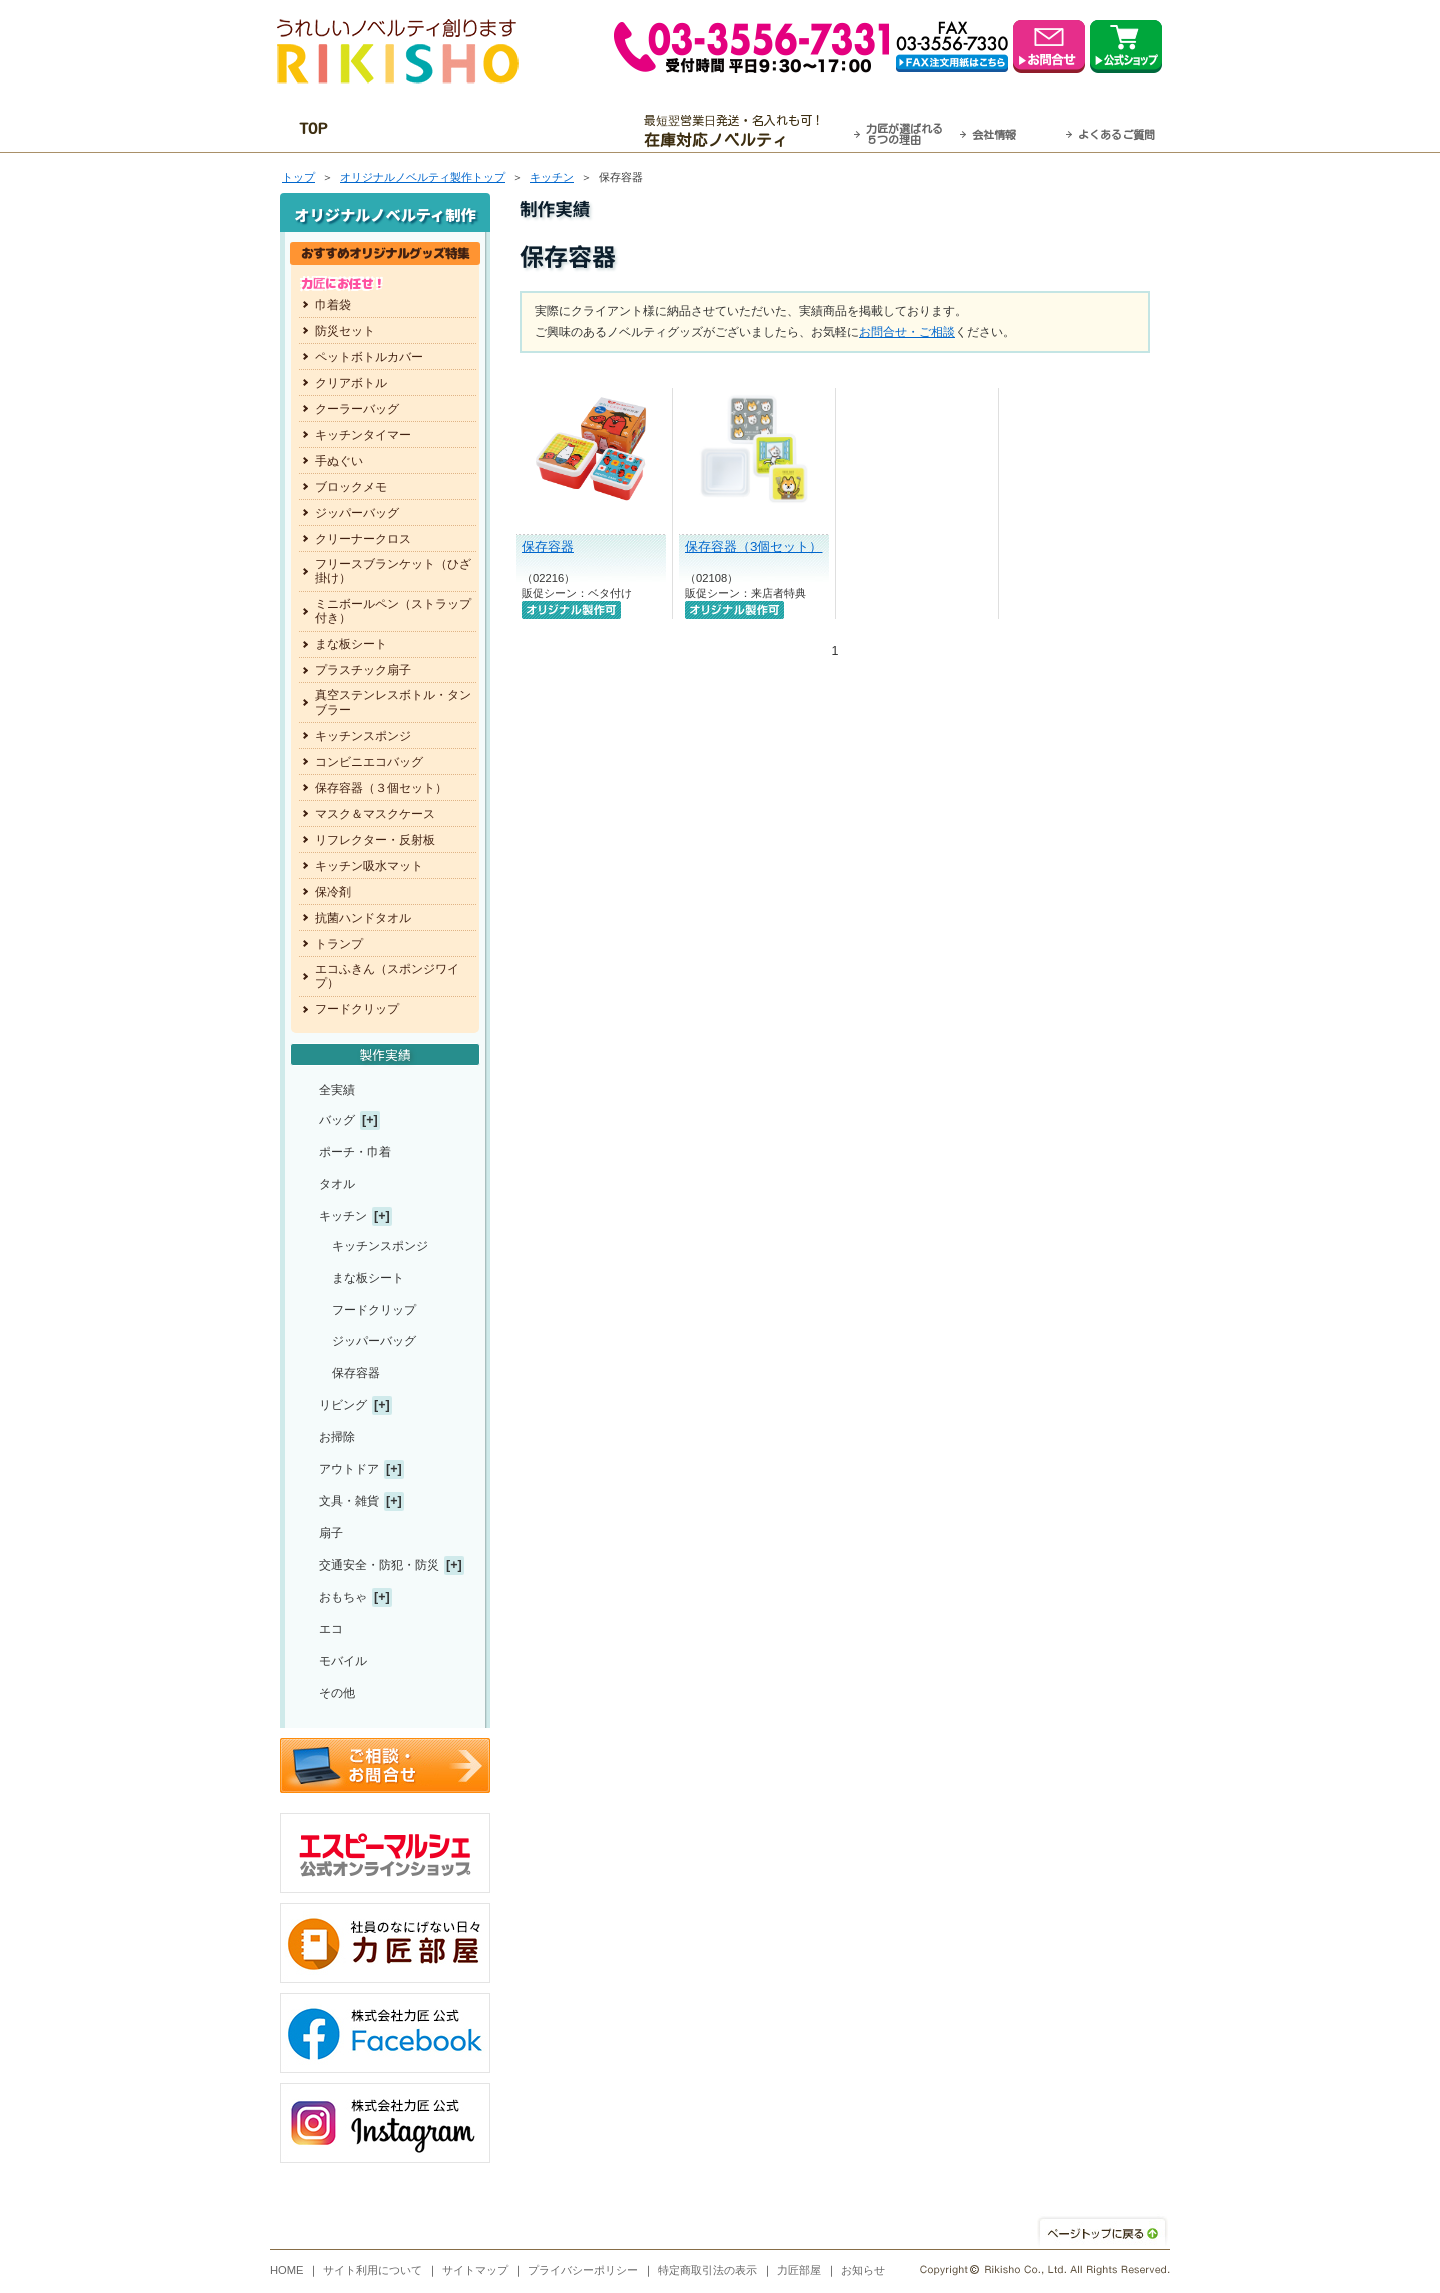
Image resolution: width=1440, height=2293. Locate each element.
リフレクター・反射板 (375, 840)
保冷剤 (333, 892)
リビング (343, 1405)
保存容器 (548, 546)
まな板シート (351, 644)
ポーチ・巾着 (355, 1152)
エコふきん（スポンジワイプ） (387, 976)
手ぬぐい (339, 461)
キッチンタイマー (363, 435)
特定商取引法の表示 (707, 2270)
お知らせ (863, 2270)
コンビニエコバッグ (369, 762)
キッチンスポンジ (363, 736)
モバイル (343, 1661)
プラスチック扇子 (363, 670)
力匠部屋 (799, 2270)
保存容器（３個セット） (381, 788)
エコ (331, 1629)
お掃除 (337, 1437)
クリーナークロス (363, 539)
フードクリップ (357, 1009)
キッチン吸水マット (369, 866)
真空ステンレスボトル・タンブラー (393, 702)
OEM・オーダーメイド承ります (500, 131)
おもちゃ (343, 1597)
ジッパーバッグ (357, 513)
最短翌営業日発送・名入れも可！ (745, 131)
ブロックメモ (351, 487)
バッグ (337, 1120)
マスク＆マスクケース (375, 814)
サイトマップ (475, 2270)
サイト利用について (372, 2270)
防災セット (345, 331)
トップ (298, 177)
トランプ (339, 944)
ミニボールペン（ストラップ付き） (393, 611)
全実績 (337, 1090)
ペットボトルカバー (369, 357)
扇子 (331, 1533)
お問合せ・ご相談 (907, 332)
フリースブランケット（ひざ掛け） (393, 571)
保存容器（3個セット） (753, 546)
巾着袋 (333, 305)
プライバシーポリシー (583, 2270)
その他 (337, 1693)
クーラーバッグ (357, 409)
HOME (287, 2270)
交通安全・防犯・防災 (379, 1565)
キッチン (552, 177)
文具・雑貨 (349, 1501)
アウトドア (349, 1469)
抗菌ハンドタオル (363, 918)
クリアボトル (351, 383)
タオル (337, 1184)
